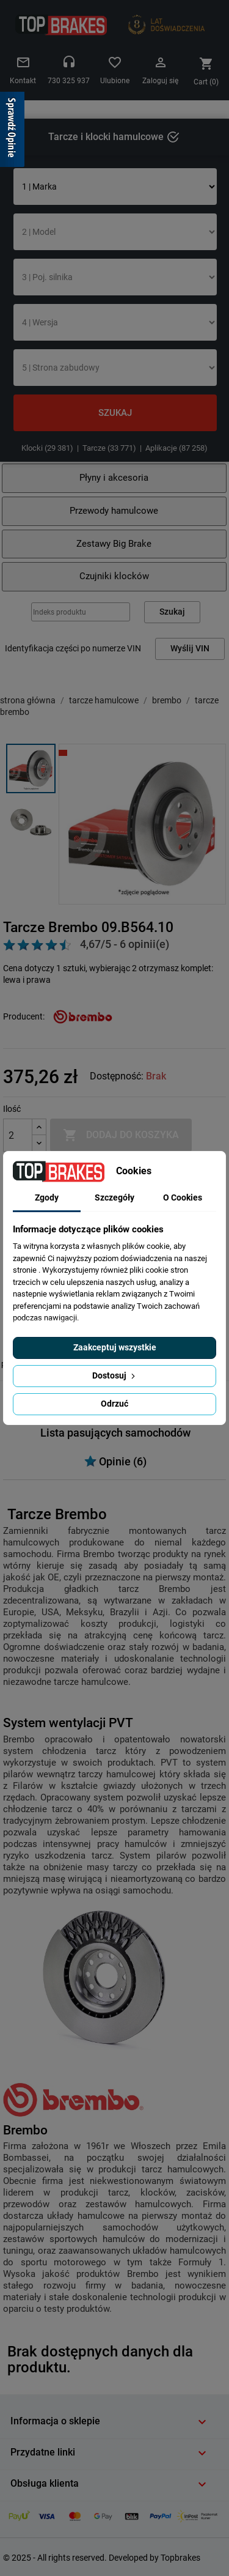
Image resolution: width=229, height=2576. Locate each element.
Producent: (24, 1016)
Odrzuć (114, 1403)
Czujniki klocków (114, 576)
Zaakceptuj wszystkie (114, 1347)
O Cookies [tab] (182, 1197)
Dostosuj (114, 1375)
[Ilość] (17, 1135)
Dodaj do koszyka (121, 1135)
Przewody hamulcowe (114, 510)
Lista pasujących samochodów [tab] (115, 1433)
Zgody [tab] (47, 1197)
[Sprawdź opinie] (12, 131)
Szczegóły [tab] (114, 1197)
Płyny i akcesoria (113, 477)
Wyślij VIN (189, 648)
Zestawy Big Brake (113, 543)
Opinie (115, 1461)
